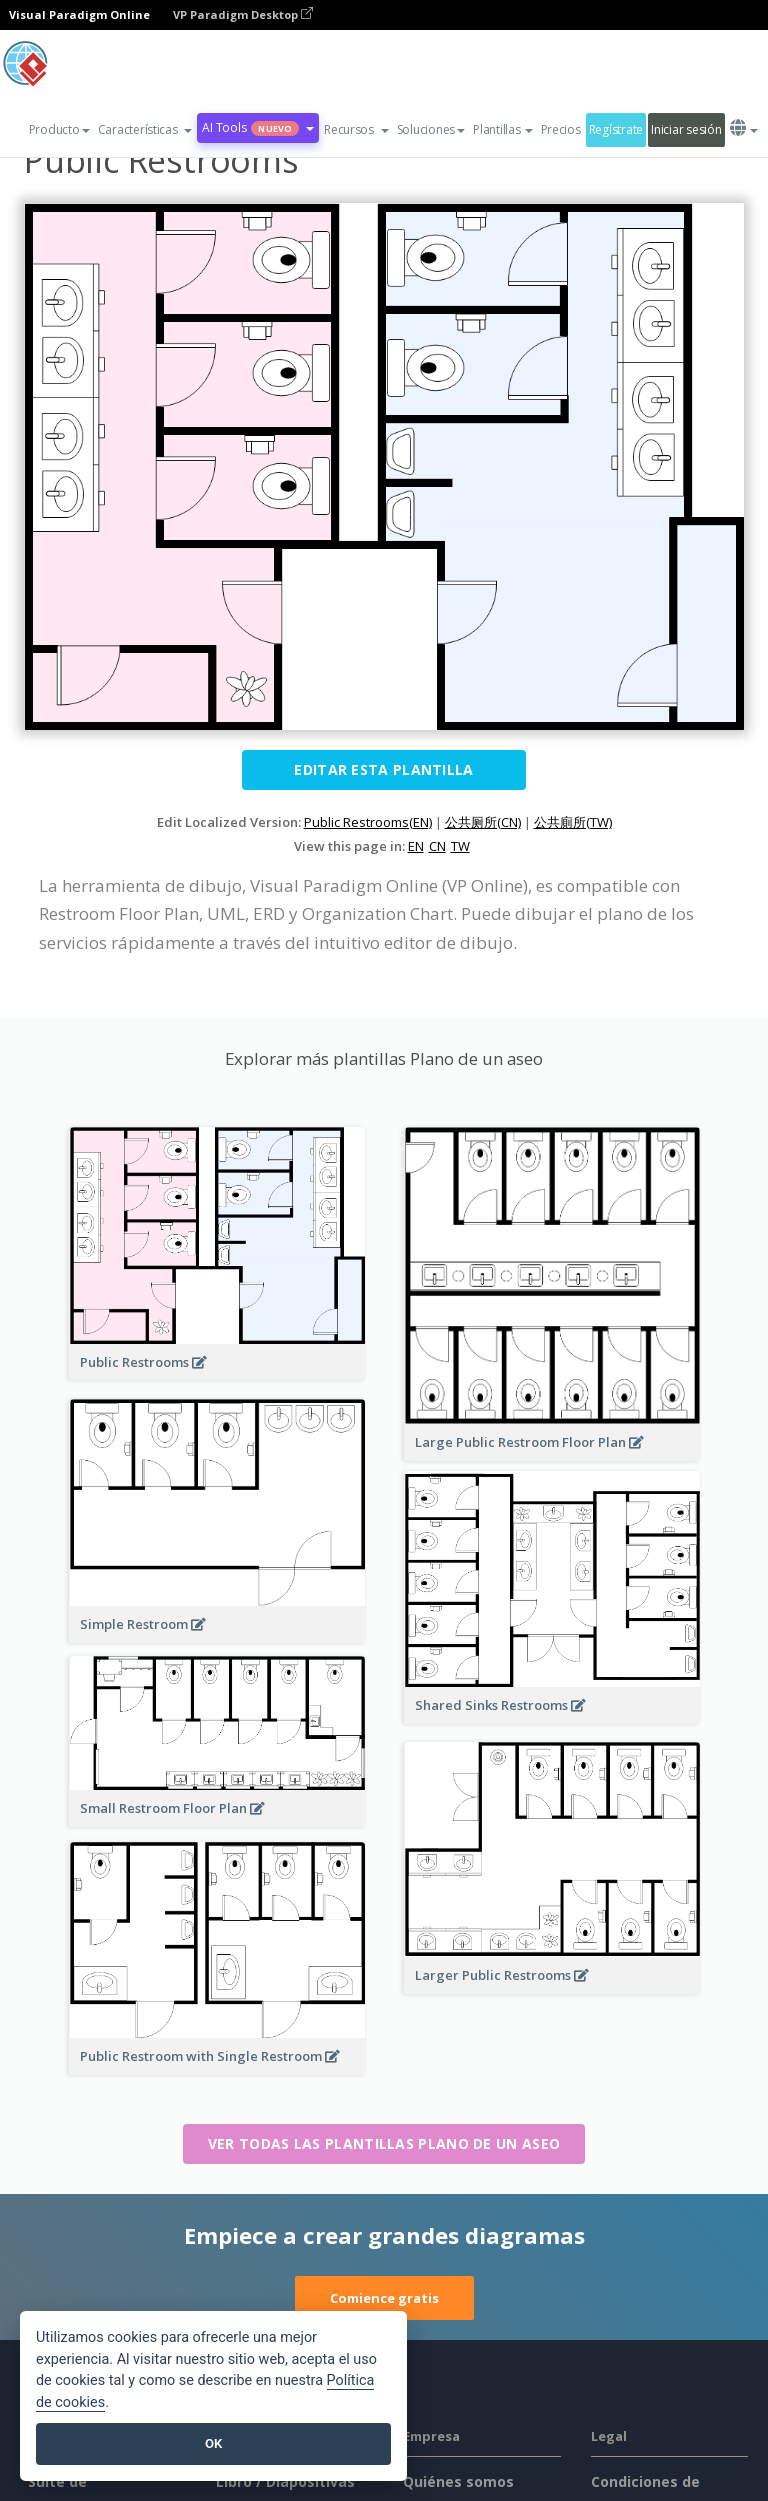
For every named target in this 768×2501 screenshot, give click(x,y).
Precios (561, 129)
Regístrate (616, 129)
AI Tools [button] (258, 127)
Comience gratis (384, 2298)
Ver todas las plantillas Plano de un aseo (384, 2143)
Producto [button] (59, 129)
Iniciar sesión (686, 129)
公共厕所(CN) (483, 822)
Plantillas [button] (502, 129)
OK (213, 2443)
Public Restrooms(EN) (368, 822)
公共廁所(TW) (573, 822)
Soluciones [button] (431, 129)
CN (437, 846)
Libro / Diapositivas (285, 2481)
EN (416, 846)
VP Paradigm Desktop (243, 14)
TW (460, 846)
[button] (145, 130)
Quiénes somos (458, 2481)
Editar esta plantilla (383, 769)
